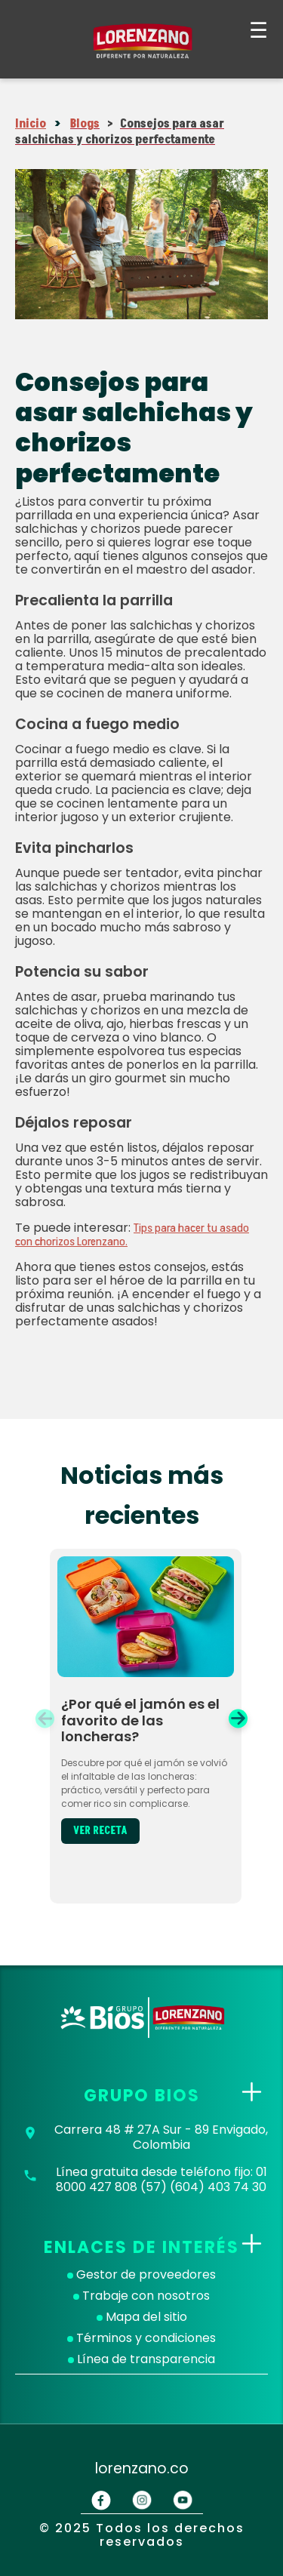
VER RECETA (100, 1831)
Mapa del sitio (142, 2317)
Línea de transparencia (141, 2359)
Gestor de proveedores (141, 2275)
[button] (238, 1718)
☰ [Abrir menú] (258, 30)
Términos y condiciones (141, 2338)
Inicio (30, 123)
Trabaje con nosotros (141, 2296)
